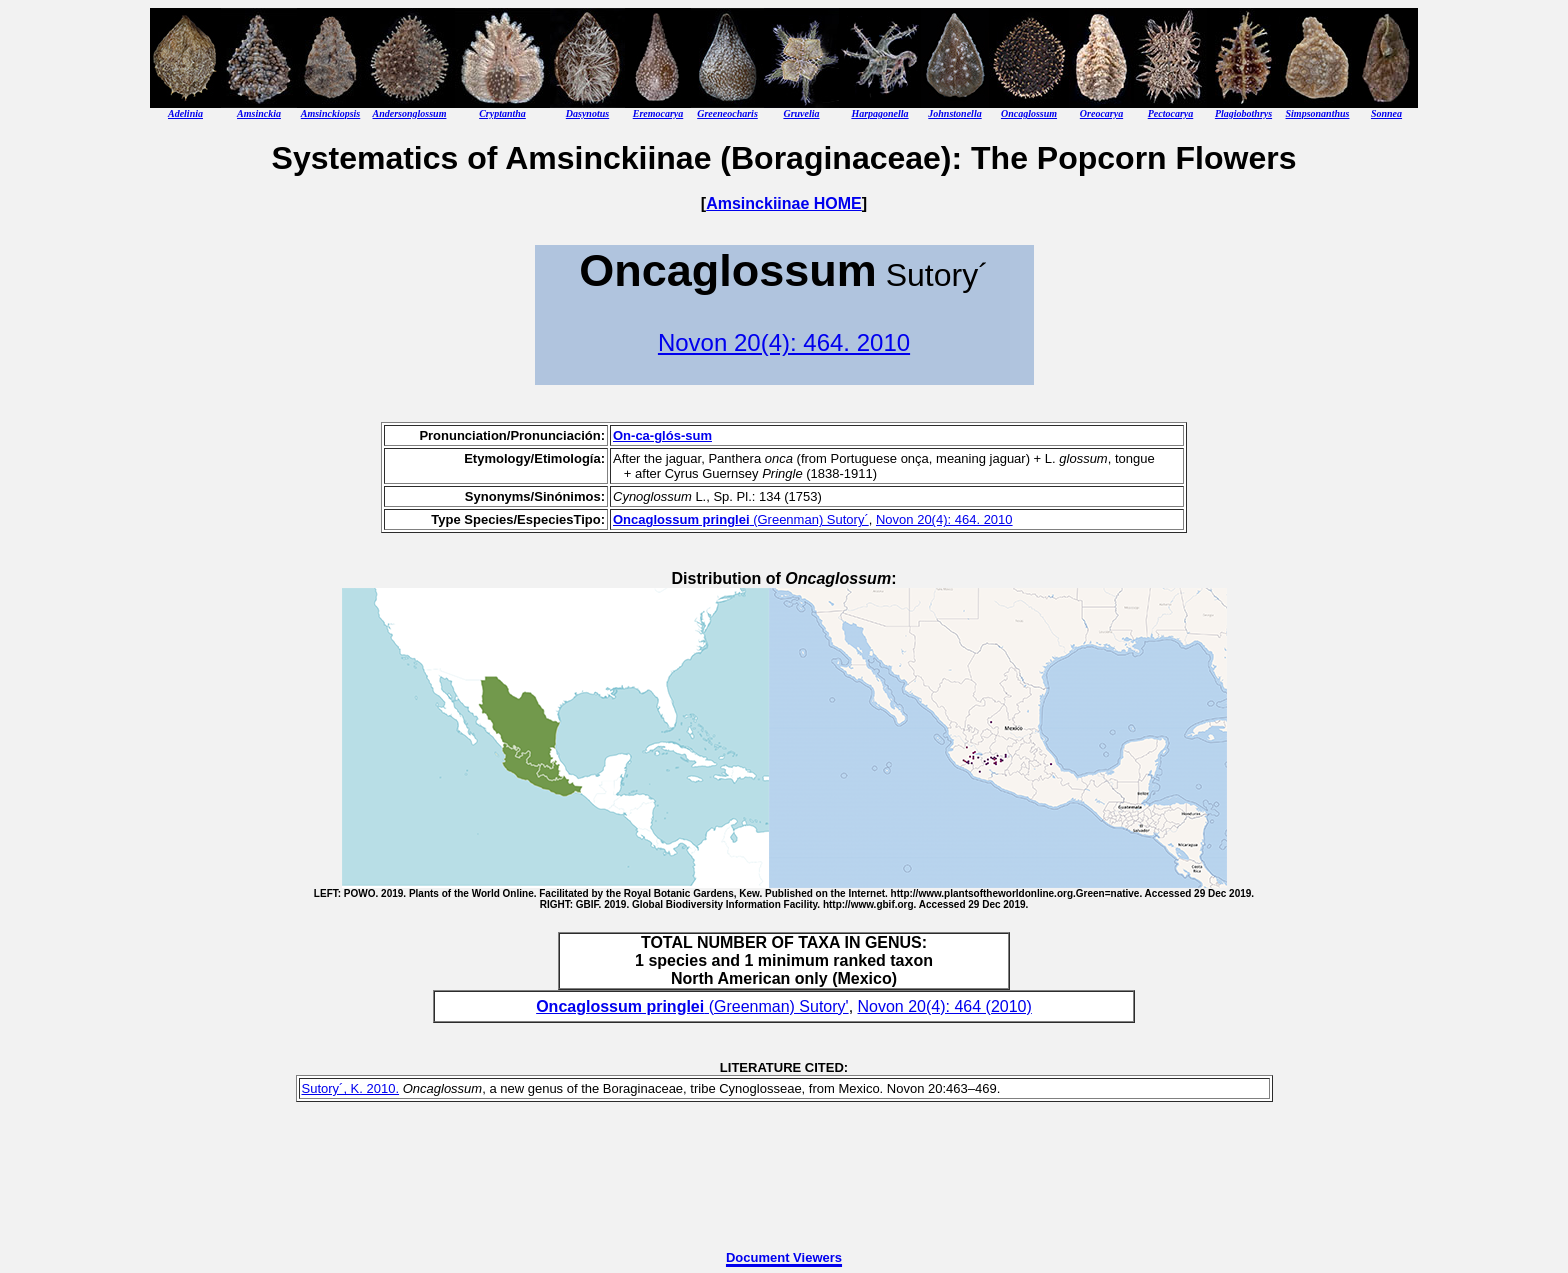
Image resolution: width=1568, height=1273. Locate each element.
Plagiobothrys (1243, 113)
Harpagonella (879, 113)
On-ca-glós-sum (662, 435)
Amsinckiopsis (330, 113)
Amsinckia (259, 113)
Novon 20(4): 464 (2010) (945, 1006)
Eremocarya (658, 113)
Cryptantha (502, 113)
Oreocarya (1101, 113)
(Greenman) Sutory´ (741, 519)
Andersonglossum (410, 113)
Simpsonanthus (1318, 113)
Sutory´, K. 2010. (351, 1088)
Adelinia (185, 113)
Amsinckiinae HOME (784, 203)
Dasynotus (587, 113)
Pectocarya (1171, 113)
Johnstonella (954, 113)
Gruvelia (801, 113)
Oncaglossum (1029, 113)
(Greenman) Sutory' (692, 1006)
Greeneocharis (727, 113)
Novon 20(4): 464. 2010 (784, 342)
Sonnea (1386, 113)
